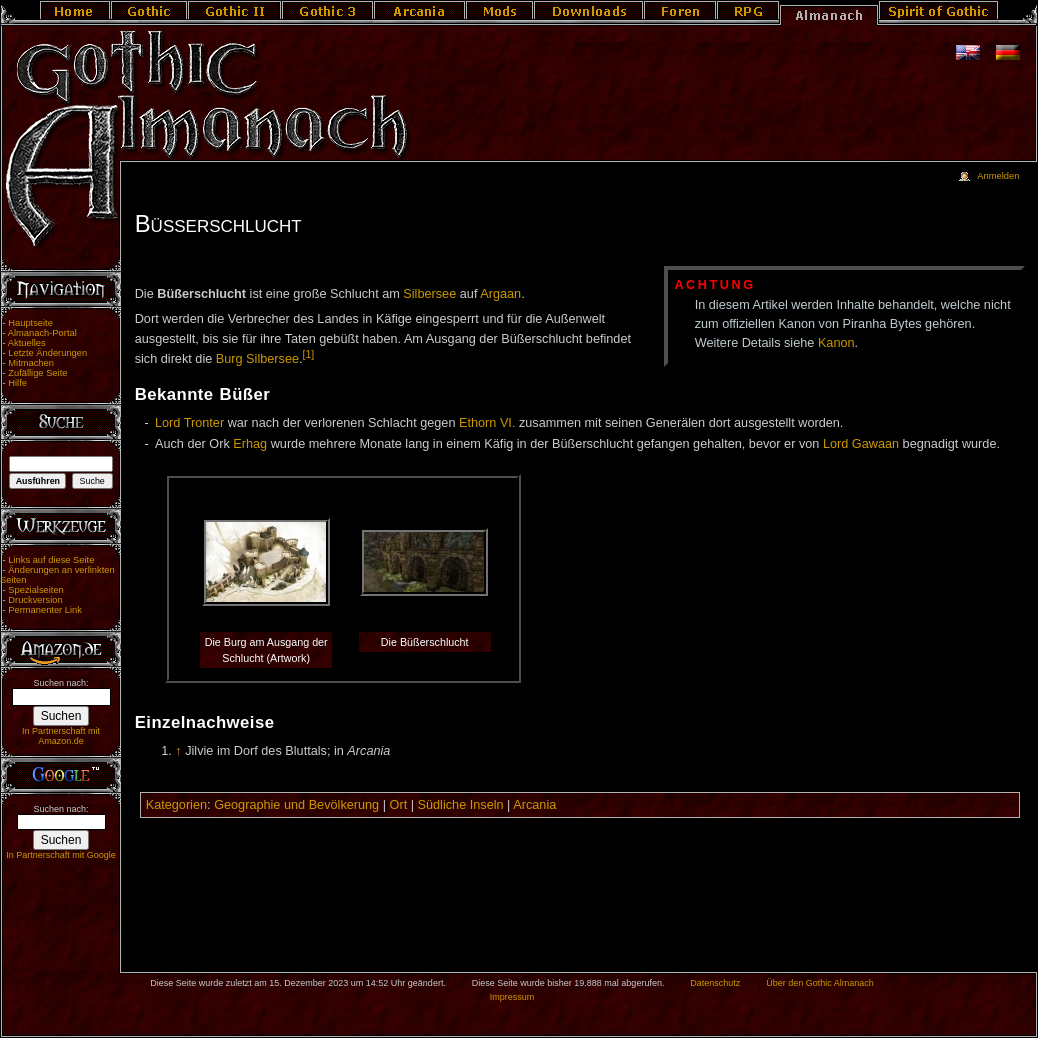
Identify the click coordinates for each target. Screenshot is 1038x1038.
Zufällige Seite (37, 373)
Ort (399, 805)
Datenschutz (715, 983)
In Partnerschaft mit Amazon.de (61, 736)
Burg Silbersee (257, 359)
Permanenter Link (45, 610)
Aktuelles (27, 343)
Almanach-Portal (42, 333)
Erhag (250, 444)
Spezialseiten (36, 590)
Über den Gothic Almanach (820, 983)
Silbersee (429, 294)
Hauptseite (30, 323)
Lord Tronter (189, 423)
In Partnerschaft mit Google (61, 855)
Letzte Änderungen (47, 353)
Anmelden (998, 176)
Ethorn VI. (487, 423)
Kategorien (176, 805)
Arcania (534, 805)
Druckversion (35, 600)
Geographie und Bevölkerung (296, 805)
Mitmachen (31, 363)
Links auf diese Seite (51, 560)
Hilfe (17, 383)
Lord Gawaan (861, 444)
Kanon (836, 343)
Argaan (500, 294)
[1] (309, 354)
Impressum (512, 997)
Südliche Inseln (461, 805)
